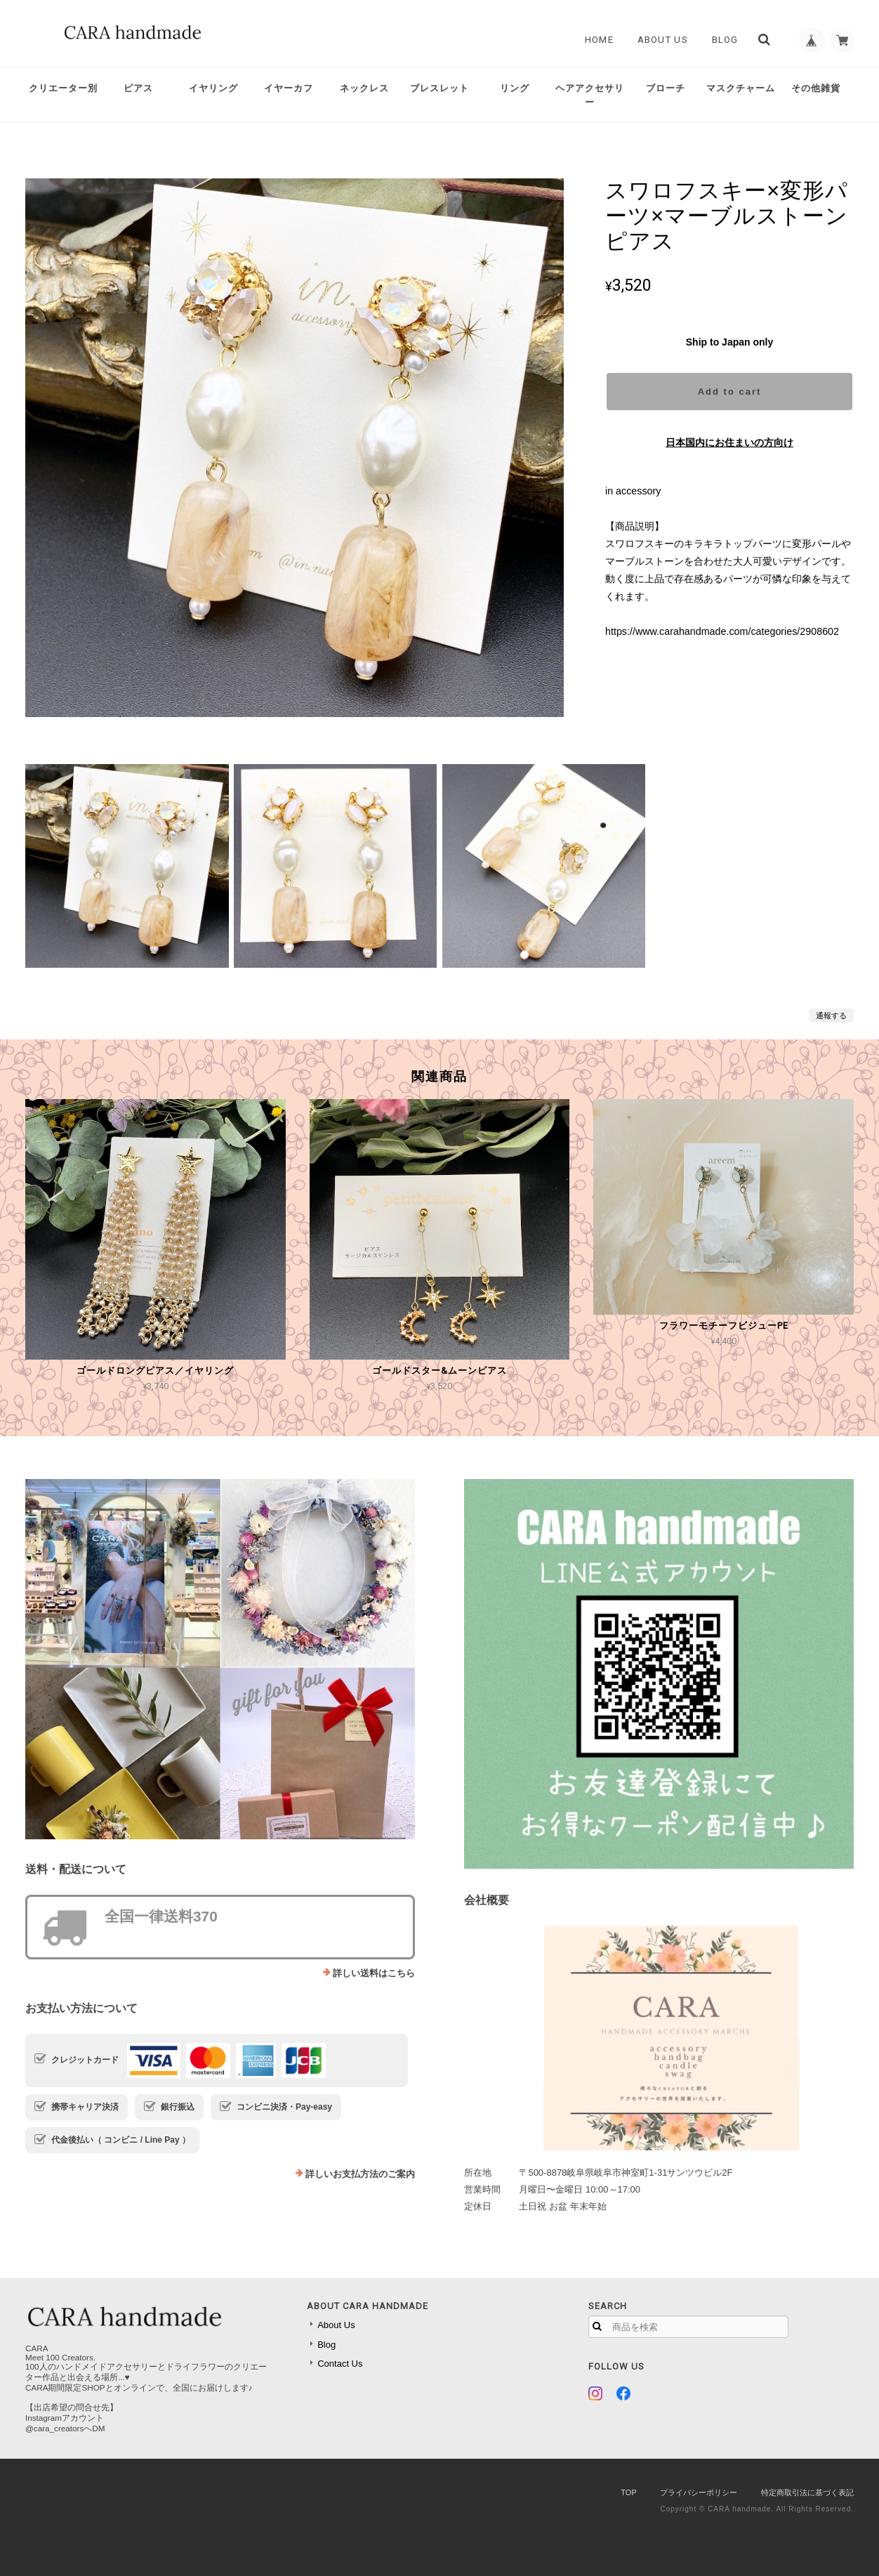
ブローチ (665, 88)
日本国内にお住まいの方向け (729, 442)
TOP (628, 2492)
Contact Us (339, 2363)
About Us (658, 39)
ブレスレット (439, 88)
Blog (720, 39)
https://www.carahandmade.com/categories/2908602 (722, 631)
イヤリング (213, 88)
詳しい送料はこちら (374, 1973)
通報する (831, 1015)
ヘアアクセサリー (589, 95)
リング (514, 88)
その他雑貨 (815, 88)
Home (594, 39)
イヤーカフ (288, 88)
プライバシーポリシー (698, 2492)
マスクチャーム (740, 88)
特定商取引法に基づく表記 (807, 2492)
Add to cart (730, 391)
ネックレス (364, 88)
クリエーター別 (63, 88)
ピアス (138, 88)
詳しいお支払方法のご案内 (360, 2174)
